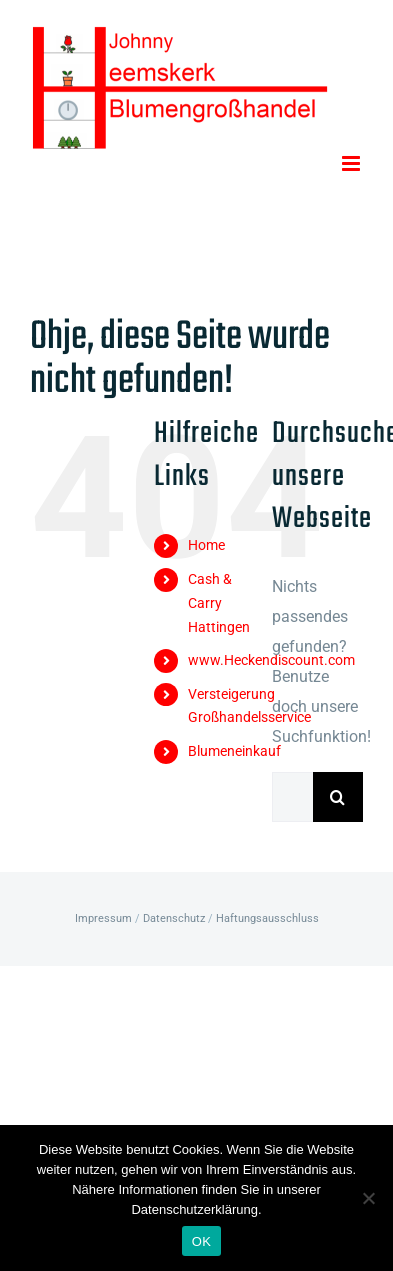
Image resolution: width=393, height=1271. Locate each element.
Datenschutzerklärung (194, 1209)
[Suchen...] (292, 797)
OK (201, 1241)
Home (206, 545)
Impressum (103, 918)
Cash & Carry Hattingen (219, 603)
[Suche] (338, 797)
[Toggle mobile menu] (352, 163)
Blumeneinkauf (234, 751)
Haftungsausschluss (267, 918)
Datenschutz (174, 918)
